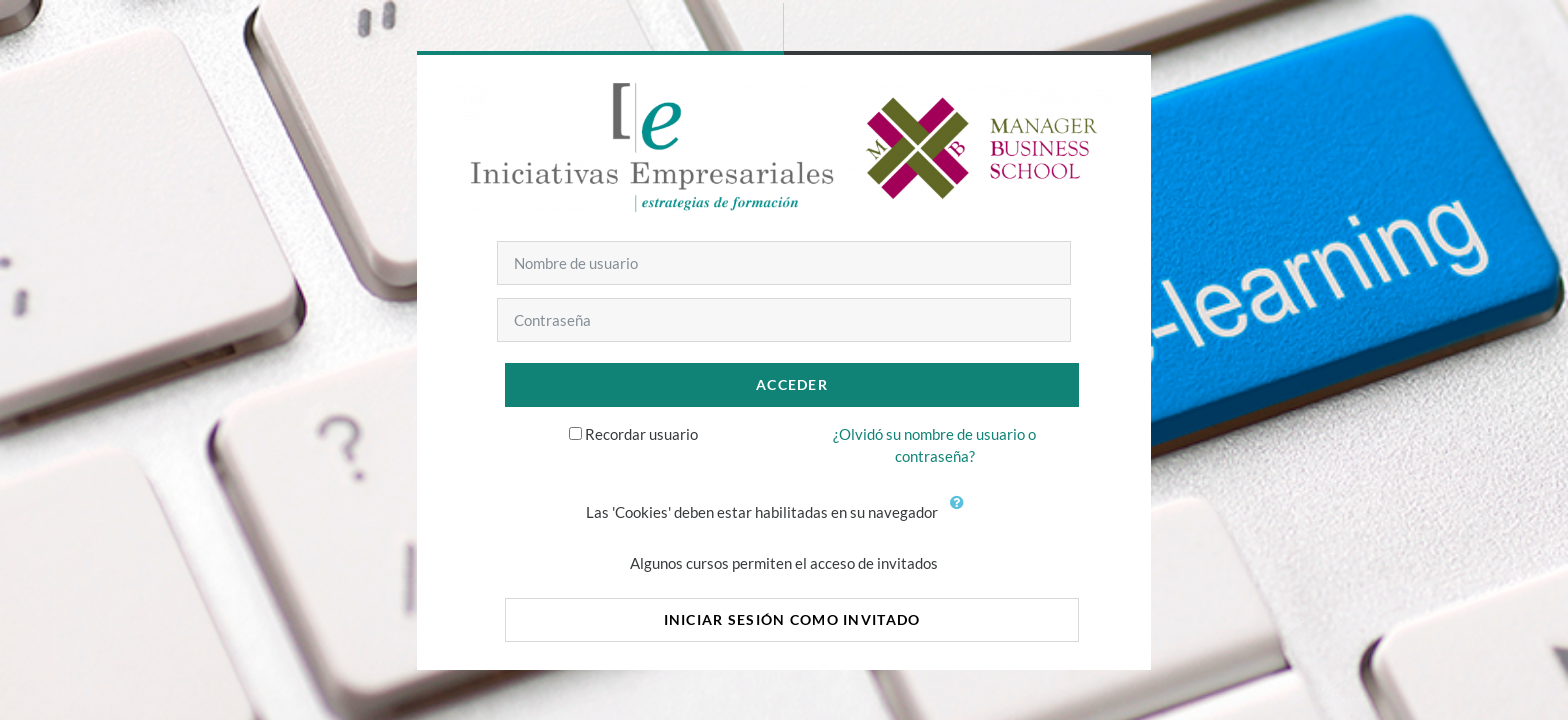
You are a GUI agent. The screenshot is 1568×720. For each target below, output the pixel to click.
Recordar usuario (641, 434)
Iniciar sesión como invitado (792, 619)
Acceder (792, 384)
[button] (961, 514)
